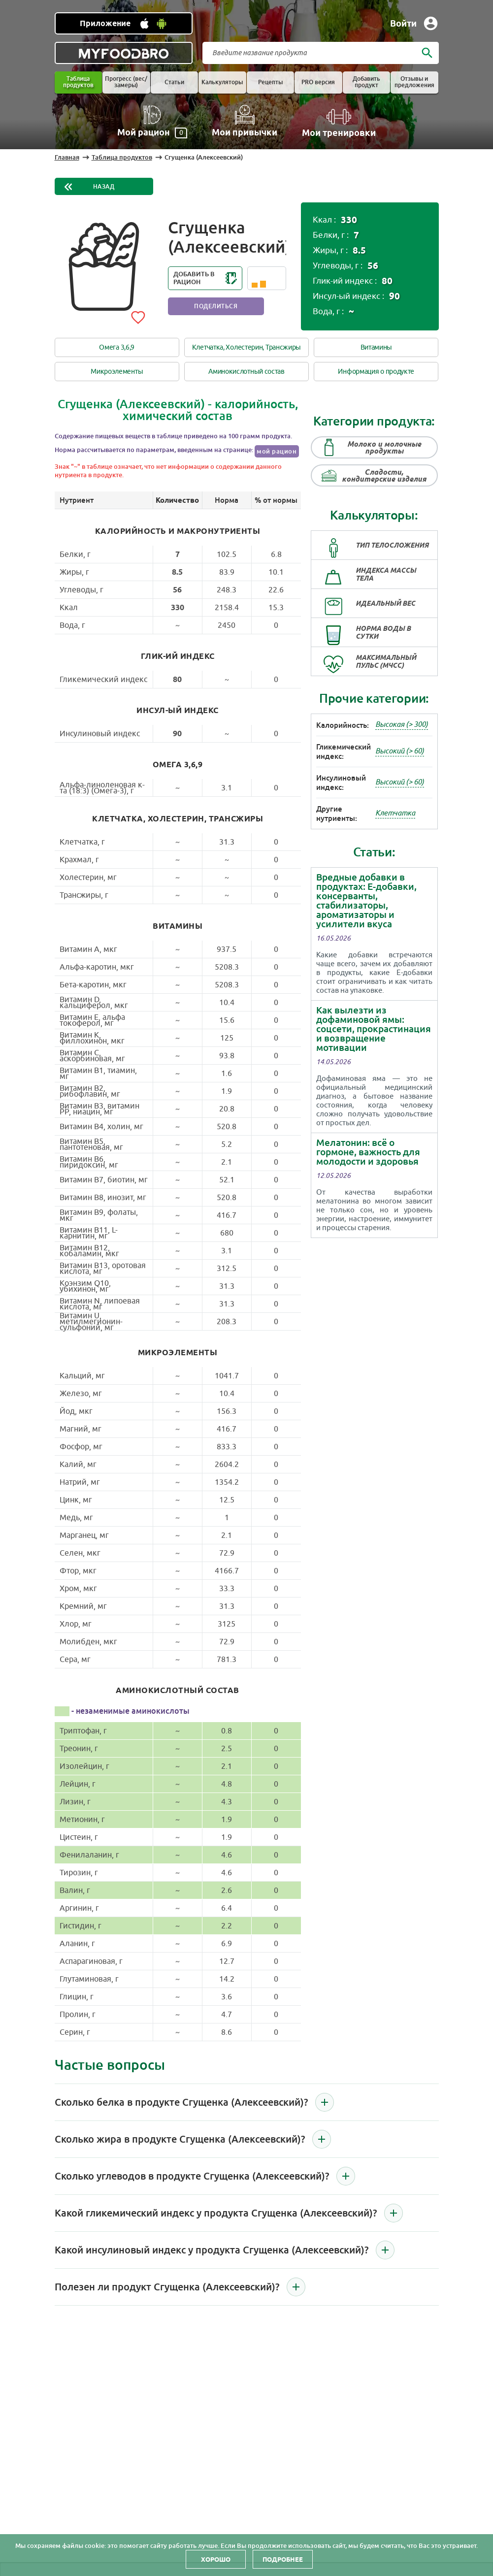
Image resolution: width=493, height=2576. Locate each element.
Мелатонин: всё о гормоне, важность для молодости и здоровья (368, 1152)
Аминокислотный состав (246, 371)
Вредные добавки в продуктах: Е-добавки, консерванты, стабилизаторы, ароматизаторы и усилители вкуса (366, 901)
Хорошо (215, 2559)
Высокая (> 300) (401, 724)
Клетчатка (395, 813)
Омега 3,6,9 (116, 347)
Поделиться (215, 306)
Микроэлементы (117, 371)
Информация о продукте (376, 371)
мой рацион (276, 451)
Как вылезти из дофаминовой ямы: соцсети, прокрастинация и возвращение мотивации (373, 1029)
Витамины (377, 347)
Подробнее (283, 2559)
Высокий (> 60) (399, 751)
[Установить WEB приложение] (124, 23)
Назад (104, 187)
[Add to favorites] (138, 315)
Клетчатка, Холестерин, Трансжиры (246, 347)
